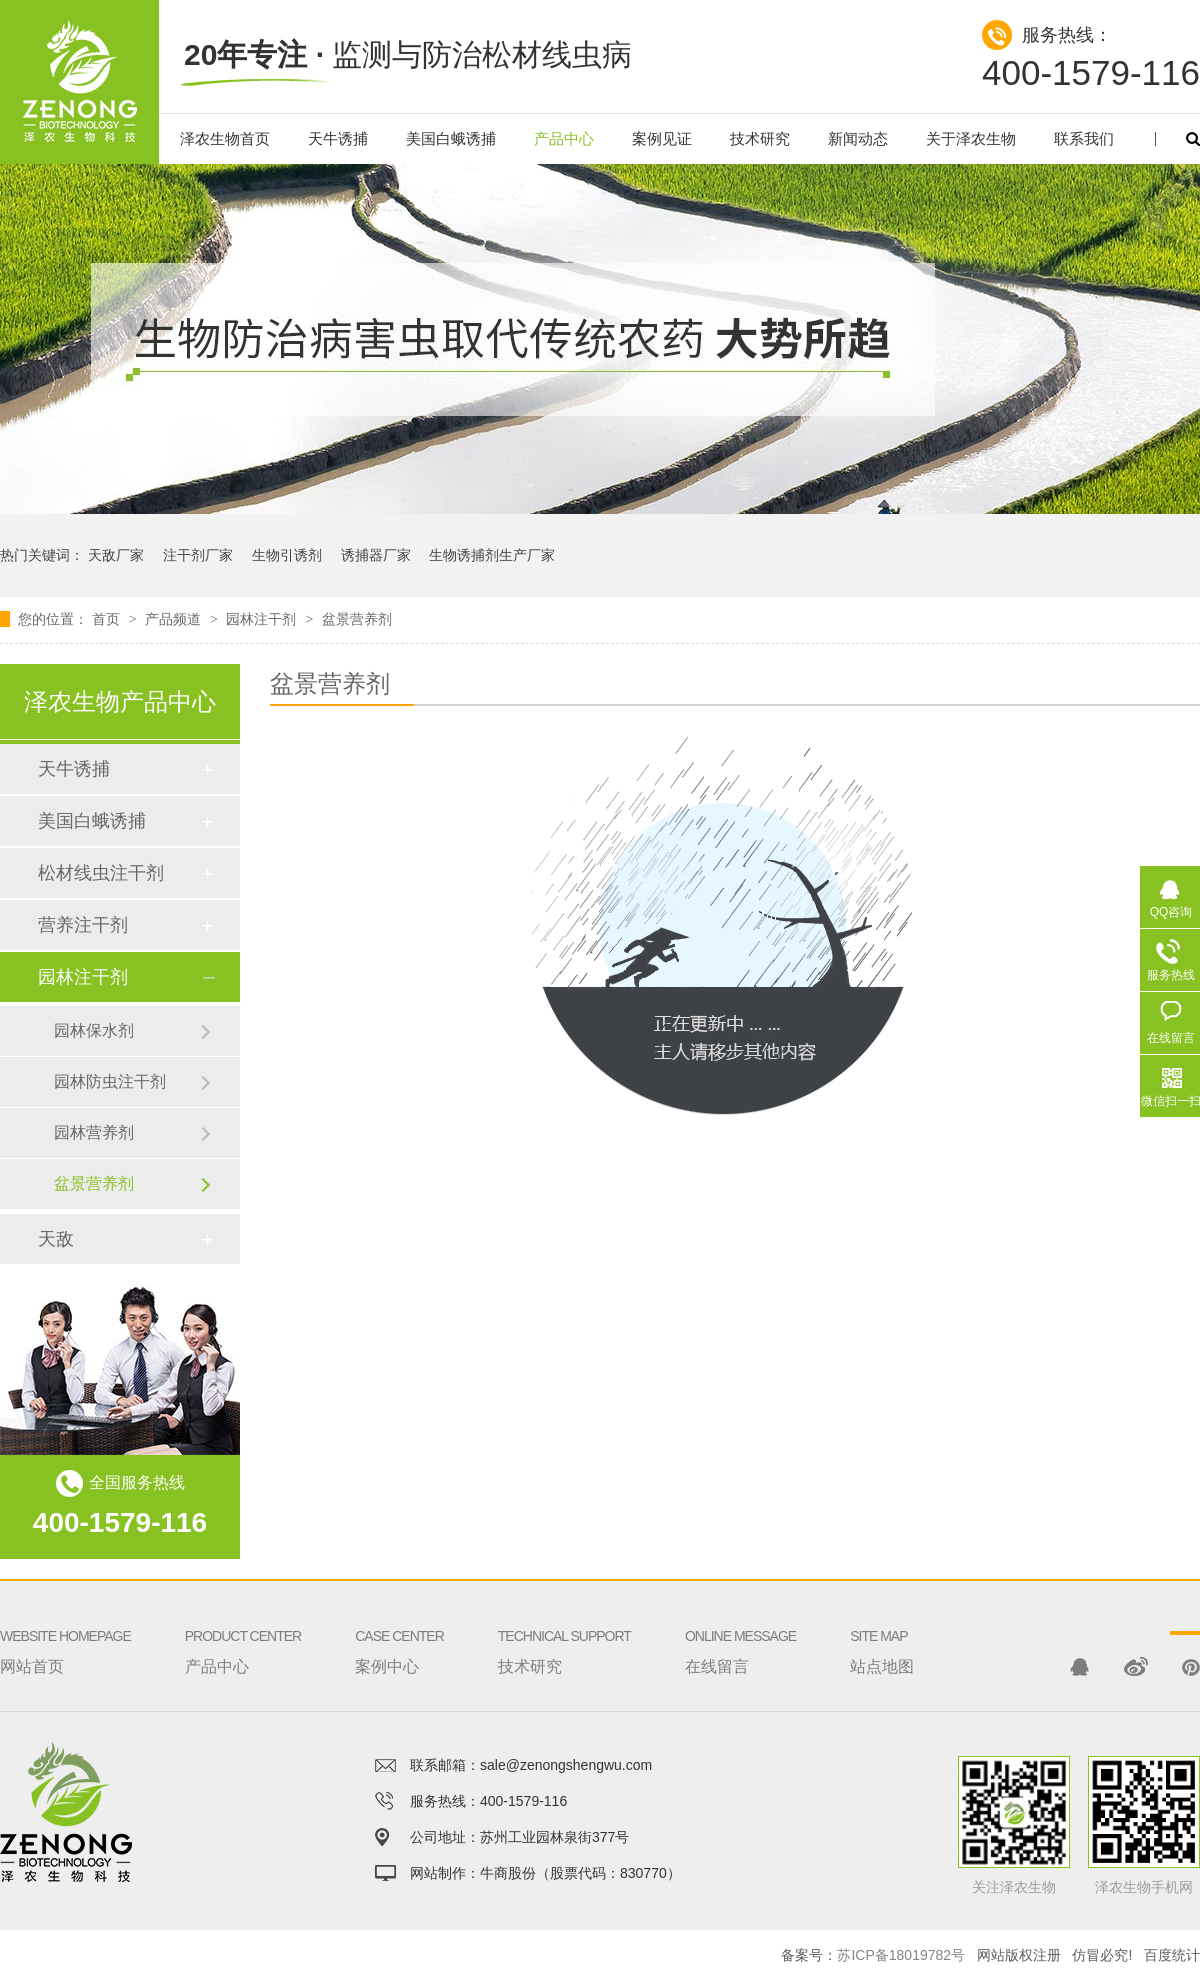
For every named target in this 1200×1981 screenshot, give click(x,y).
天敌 (56, 1239)
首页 (108, 619)
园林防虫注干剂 (110, 1081)
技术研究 (760, 138)
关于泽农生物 (971, 138)
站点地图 (882, 1627)
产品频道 (175, 619)
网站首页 (65, 1627)
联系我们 (1084, 138)
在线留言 (740, 1627)
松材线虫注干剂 (101, 873)
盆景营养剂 (357, 619)
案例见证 (662, 138)
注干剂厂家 (198, 555)
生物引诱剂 (287, 555)
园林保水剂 (94, 1030)
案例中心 (399, 1627)
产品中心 (564, 138)
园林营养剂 (94, 1132)
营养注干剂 (83, 925)
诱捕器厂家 (376, 555)
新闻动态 (858, 138)
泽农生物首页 (225, 138)
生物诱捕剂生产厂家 (492, 555)
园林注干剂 (263, 619)
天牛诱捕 (338, 138)
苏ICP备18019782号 (901, 1955)
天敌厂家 (116, 555)
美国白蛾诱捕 (451, 138)
